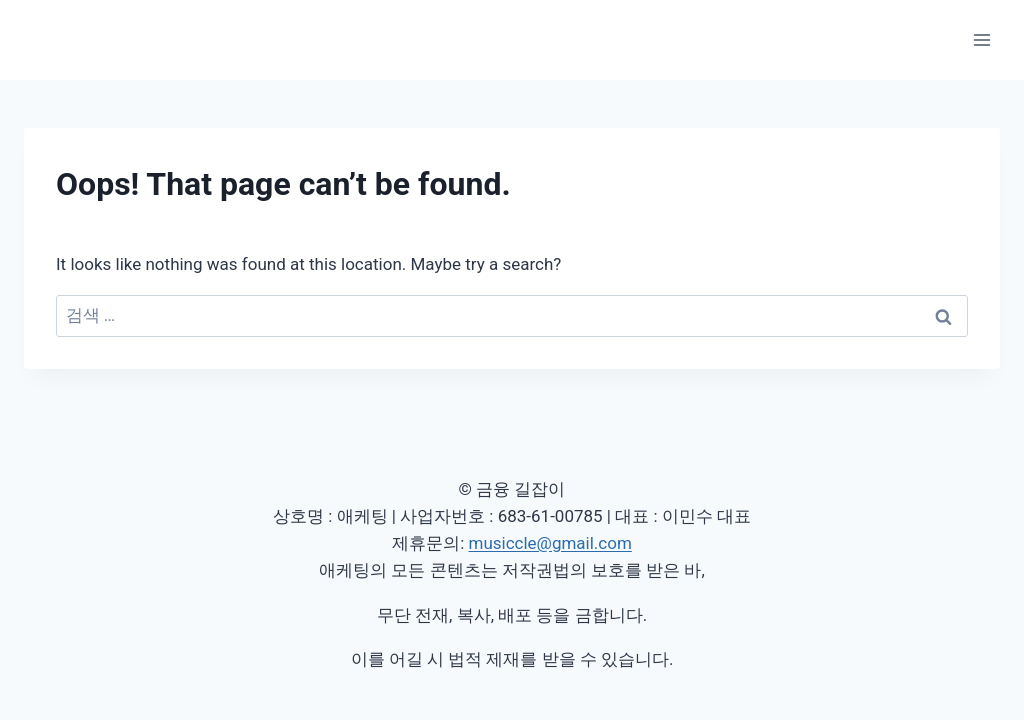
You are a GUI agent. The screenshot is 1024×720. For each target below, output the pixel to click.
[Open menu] (981, 39)
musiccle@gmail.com (549, 543)
